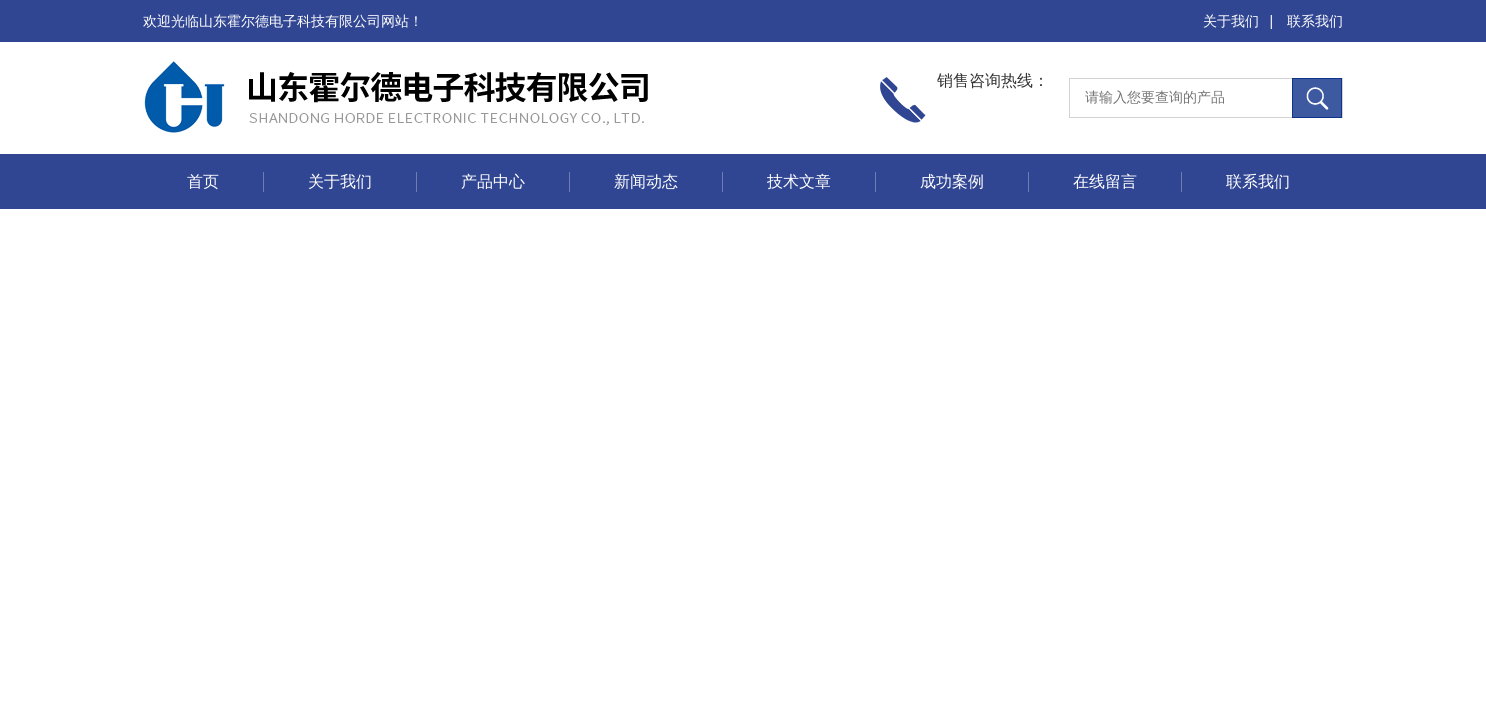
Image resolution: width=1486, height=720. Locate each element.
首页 (203, 181)
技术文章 (799, 181)
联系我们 (1315, 21)
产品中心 (493, 181)
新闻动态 (646, 181)
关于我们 (1231, 21)
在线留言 (1105, 181)
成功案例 (952, 181)
